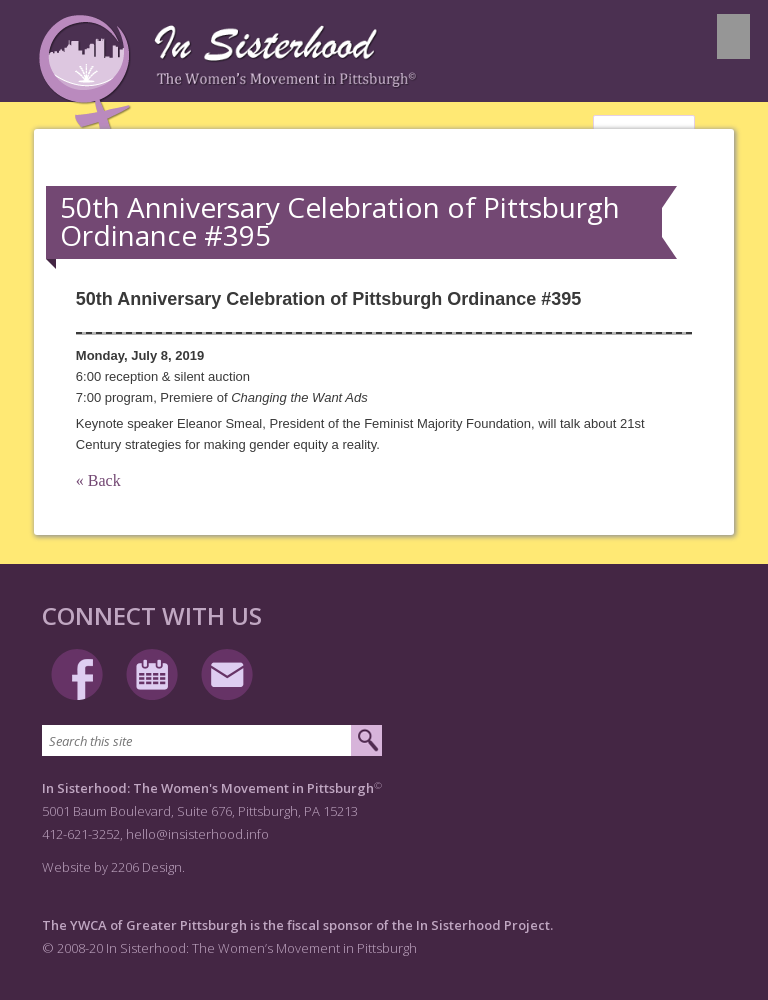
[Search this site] (196, 740)
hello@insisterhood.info (197, 834)
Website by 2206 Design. (113, 867)
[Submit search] (366, 741)
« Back (98, 480)
